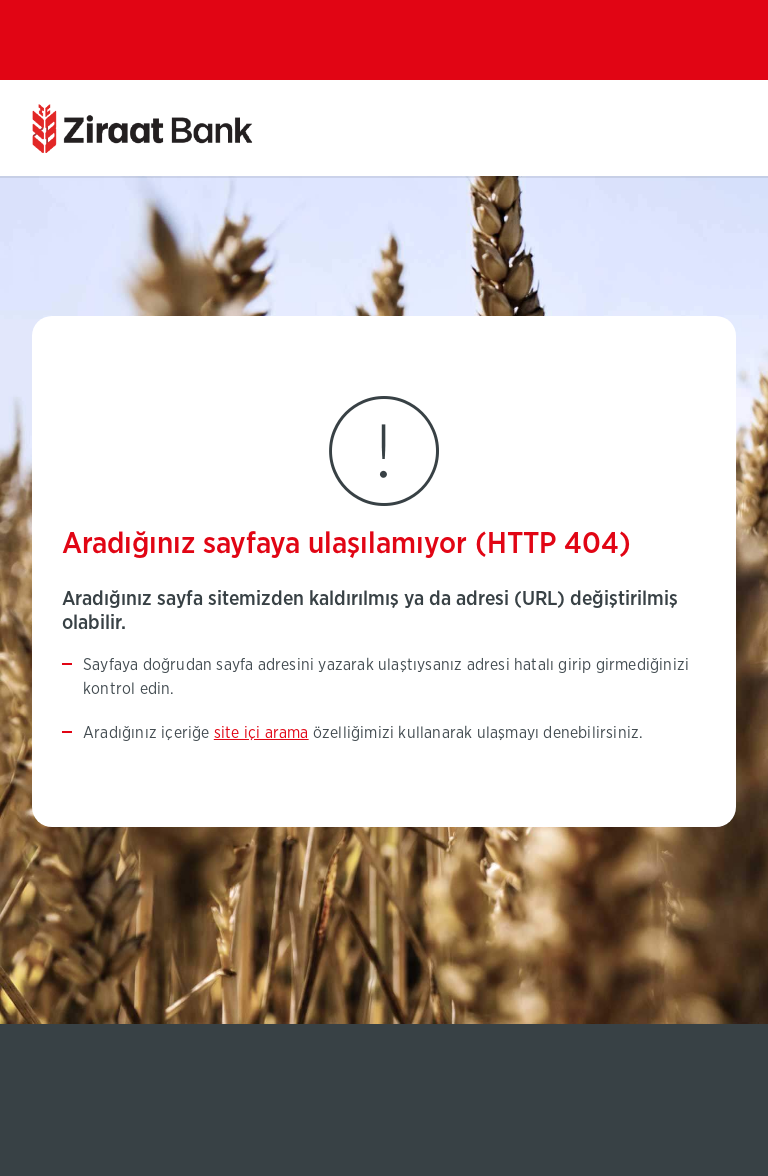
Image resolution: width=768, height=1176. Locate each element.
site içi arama (261, 733)
